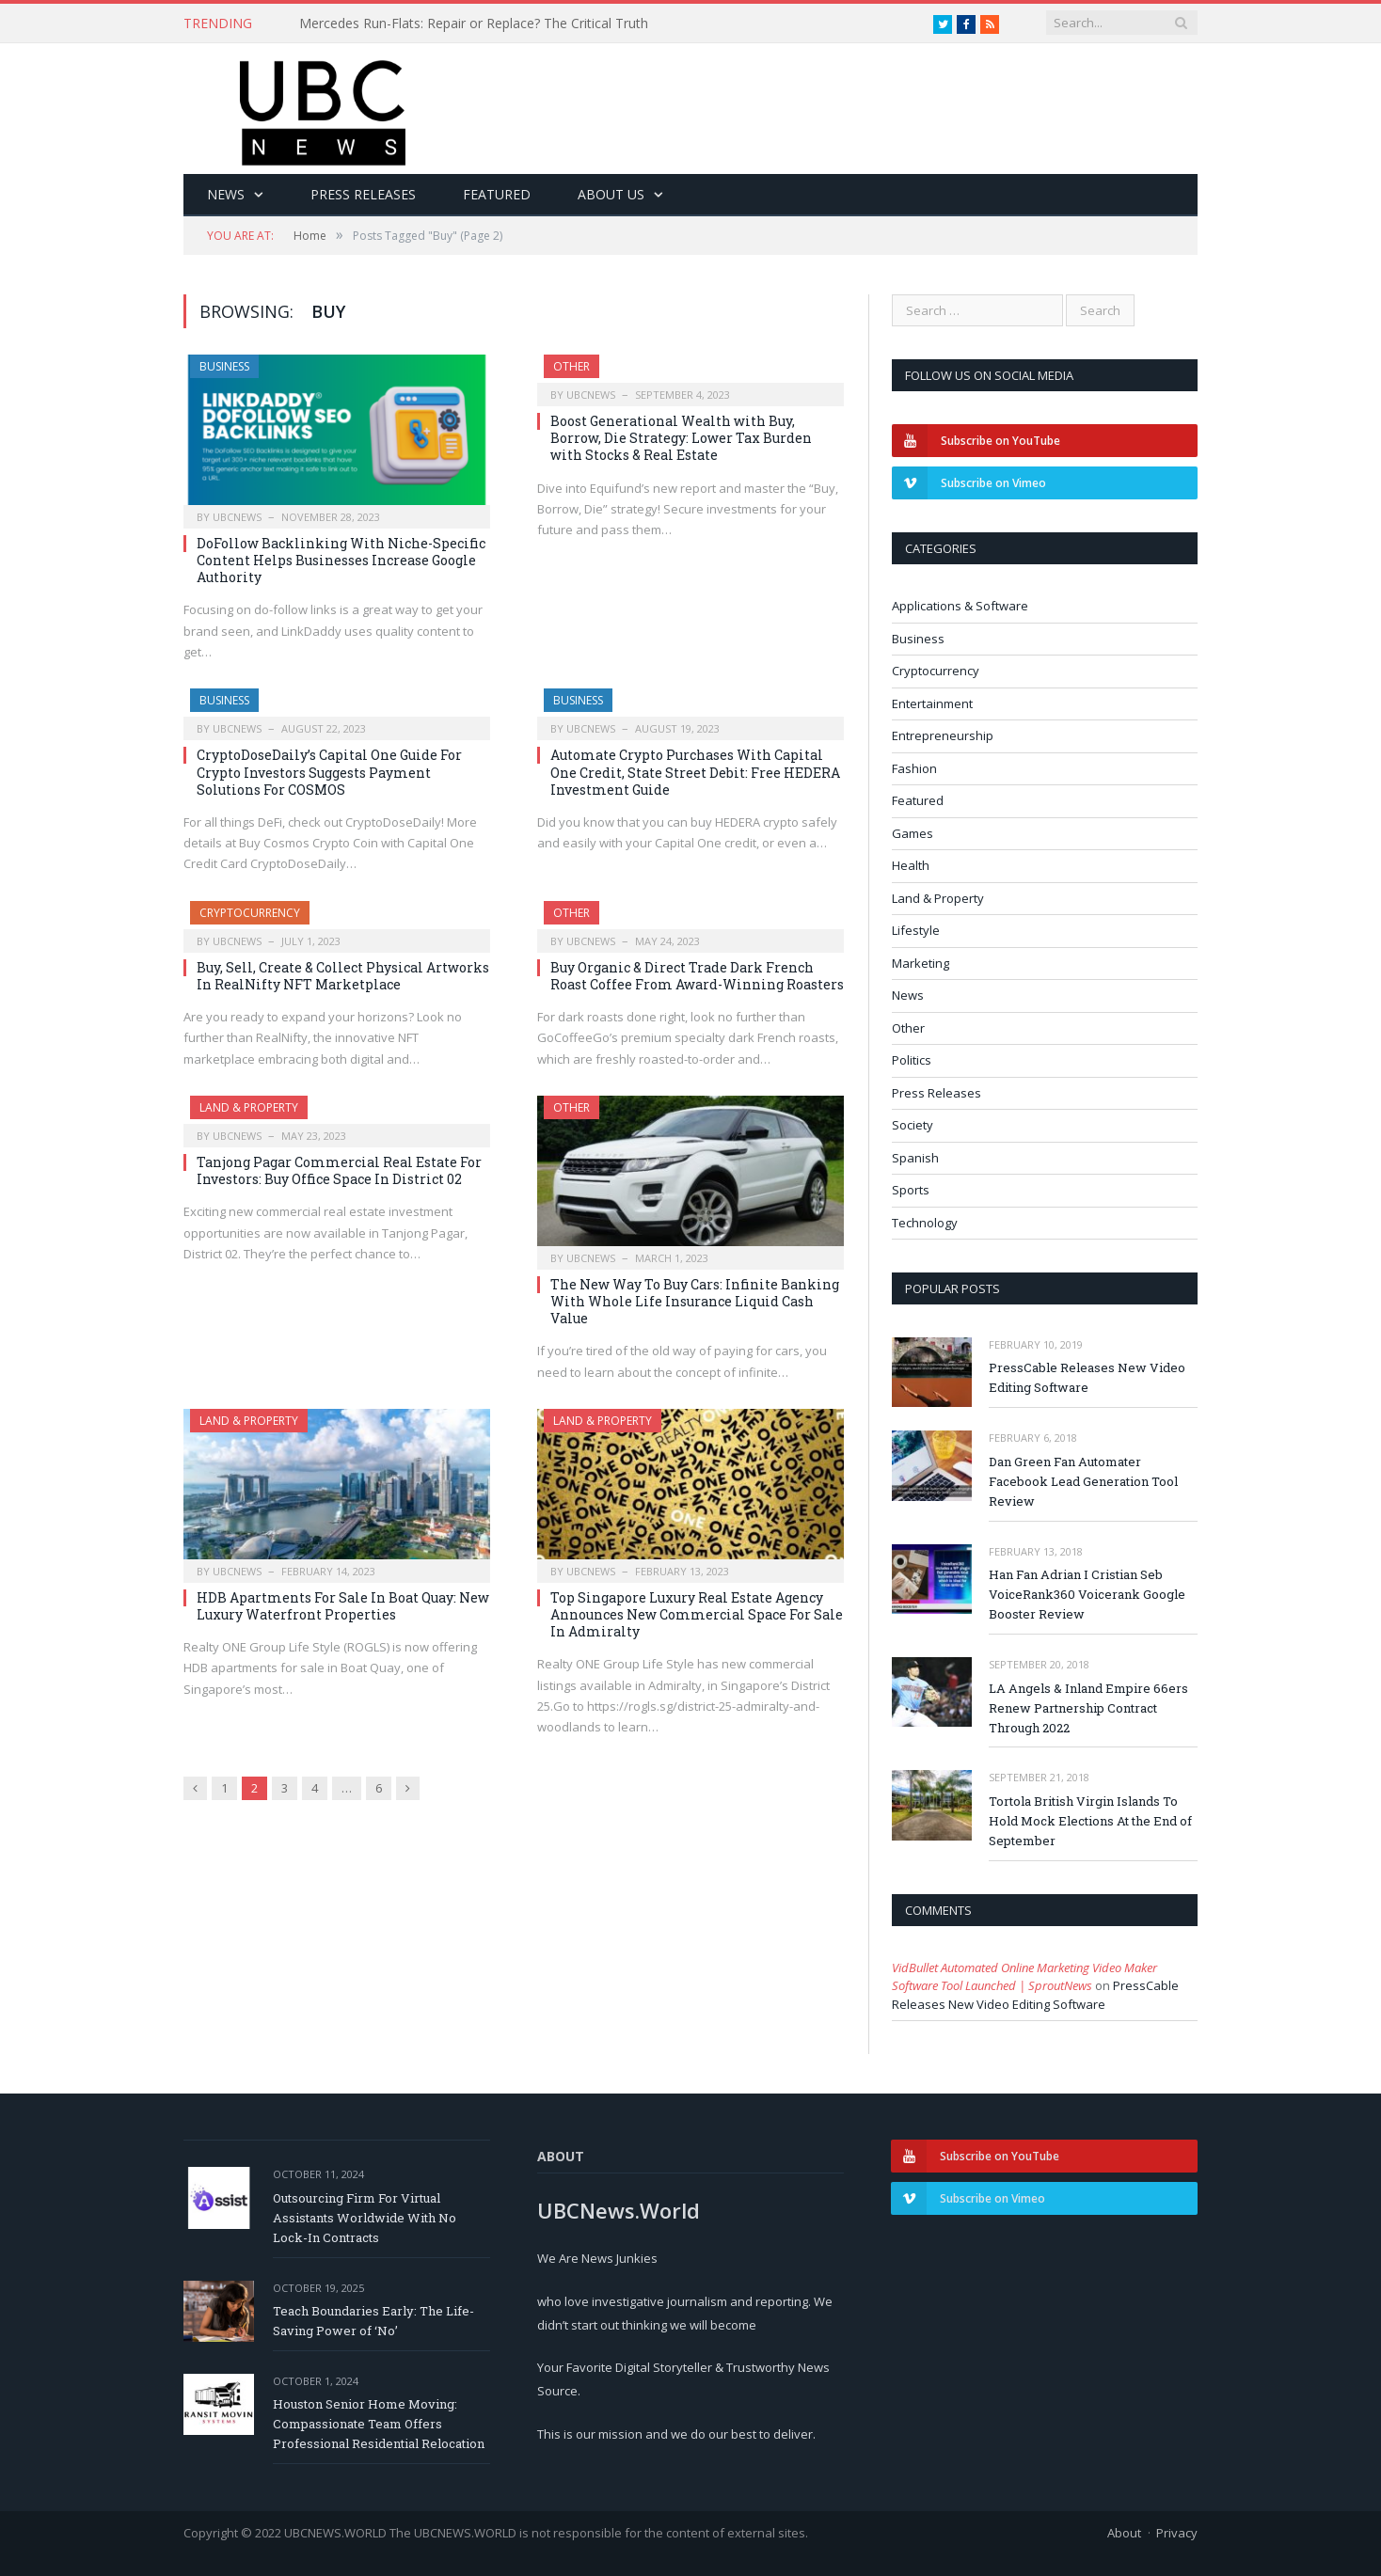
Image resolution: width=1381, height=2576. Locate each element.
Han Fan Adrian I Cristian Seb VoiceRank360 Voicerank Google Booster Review (1087, 1594)
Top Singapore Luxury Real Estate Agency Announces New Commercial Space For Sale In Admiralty (696, 1614)
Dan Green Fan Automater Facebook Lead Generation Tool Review (1083, 1481)
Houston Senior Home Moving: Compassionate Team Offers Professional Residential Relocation (378, 2423)
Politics (911, 1059)
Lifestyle (916, 930)
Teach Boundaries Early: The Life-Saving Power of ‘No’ (373, 2320)
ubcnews (237, 517)
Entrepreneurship (942, 735)
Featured (497, 194)
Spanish (915, 1157)
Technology (925, 1222)
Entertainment (932, 703)
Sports (910, 1189)
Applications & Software (960, 605)
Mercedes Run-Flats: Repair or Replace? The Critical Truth (473, 23)
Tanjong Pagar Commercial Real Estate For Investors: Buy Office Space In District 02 (339, 1170)
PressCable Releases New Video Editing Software (1087, 1377)
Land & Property (248, 1107)
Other (571, 366)
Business (224, 366)
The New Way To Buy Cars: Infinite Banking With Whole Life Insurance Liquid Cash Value (694, 1301)
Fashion (914, 768)
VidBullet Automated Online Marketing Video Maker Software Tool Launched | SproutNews (1024, 1977)
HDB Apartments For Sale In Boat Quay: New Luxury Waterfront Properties (343, 1605)
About (1124, 2532)
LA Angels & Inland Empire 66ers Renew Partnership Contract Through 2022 (1088, 1708)
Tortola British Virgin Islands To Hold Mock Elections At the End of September (1090, 1821)
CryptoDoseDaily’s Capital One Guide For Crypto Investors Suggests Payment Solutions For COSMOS (329, 772)
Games (912, 833)
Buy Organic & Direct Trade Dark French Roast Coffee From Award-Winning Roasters (697, 975)
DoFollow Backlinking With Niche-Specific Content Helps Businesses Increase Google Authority (341, 560)
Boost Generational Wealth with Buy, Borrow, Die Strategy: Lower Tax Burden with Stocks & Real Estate (681, 438)
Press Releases (363, 194)
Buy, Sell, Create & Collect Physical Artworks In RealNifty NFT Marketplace (343, 975)
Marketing (920, 963)
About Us (611, 194)
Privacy (1177, 2532)
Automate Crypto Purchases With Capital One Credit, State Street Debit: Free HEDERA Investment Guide (695, 772)
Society (912, 1124)
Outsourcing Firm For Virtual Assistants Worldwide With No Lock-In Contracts (364, 2217)
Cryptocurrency (249, 913)
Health (910, 865)
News (226, 194)
